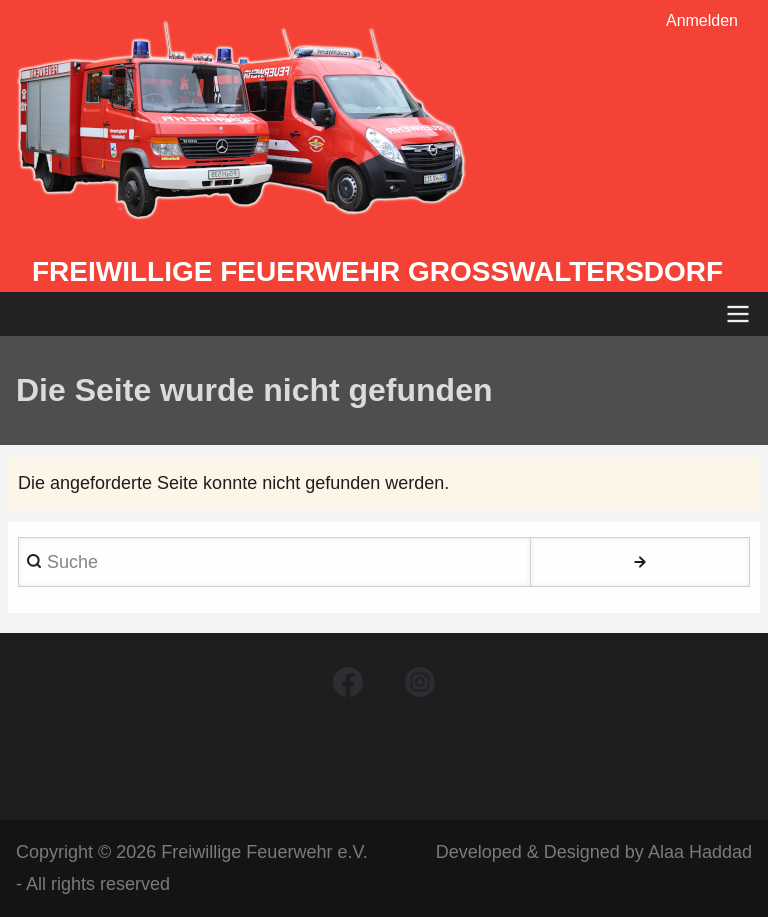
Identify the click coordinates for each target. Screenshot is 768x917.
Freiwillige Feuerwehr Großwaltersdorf (377, 271)
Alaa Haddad (700, 852)
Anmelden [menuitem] (702, 20)
